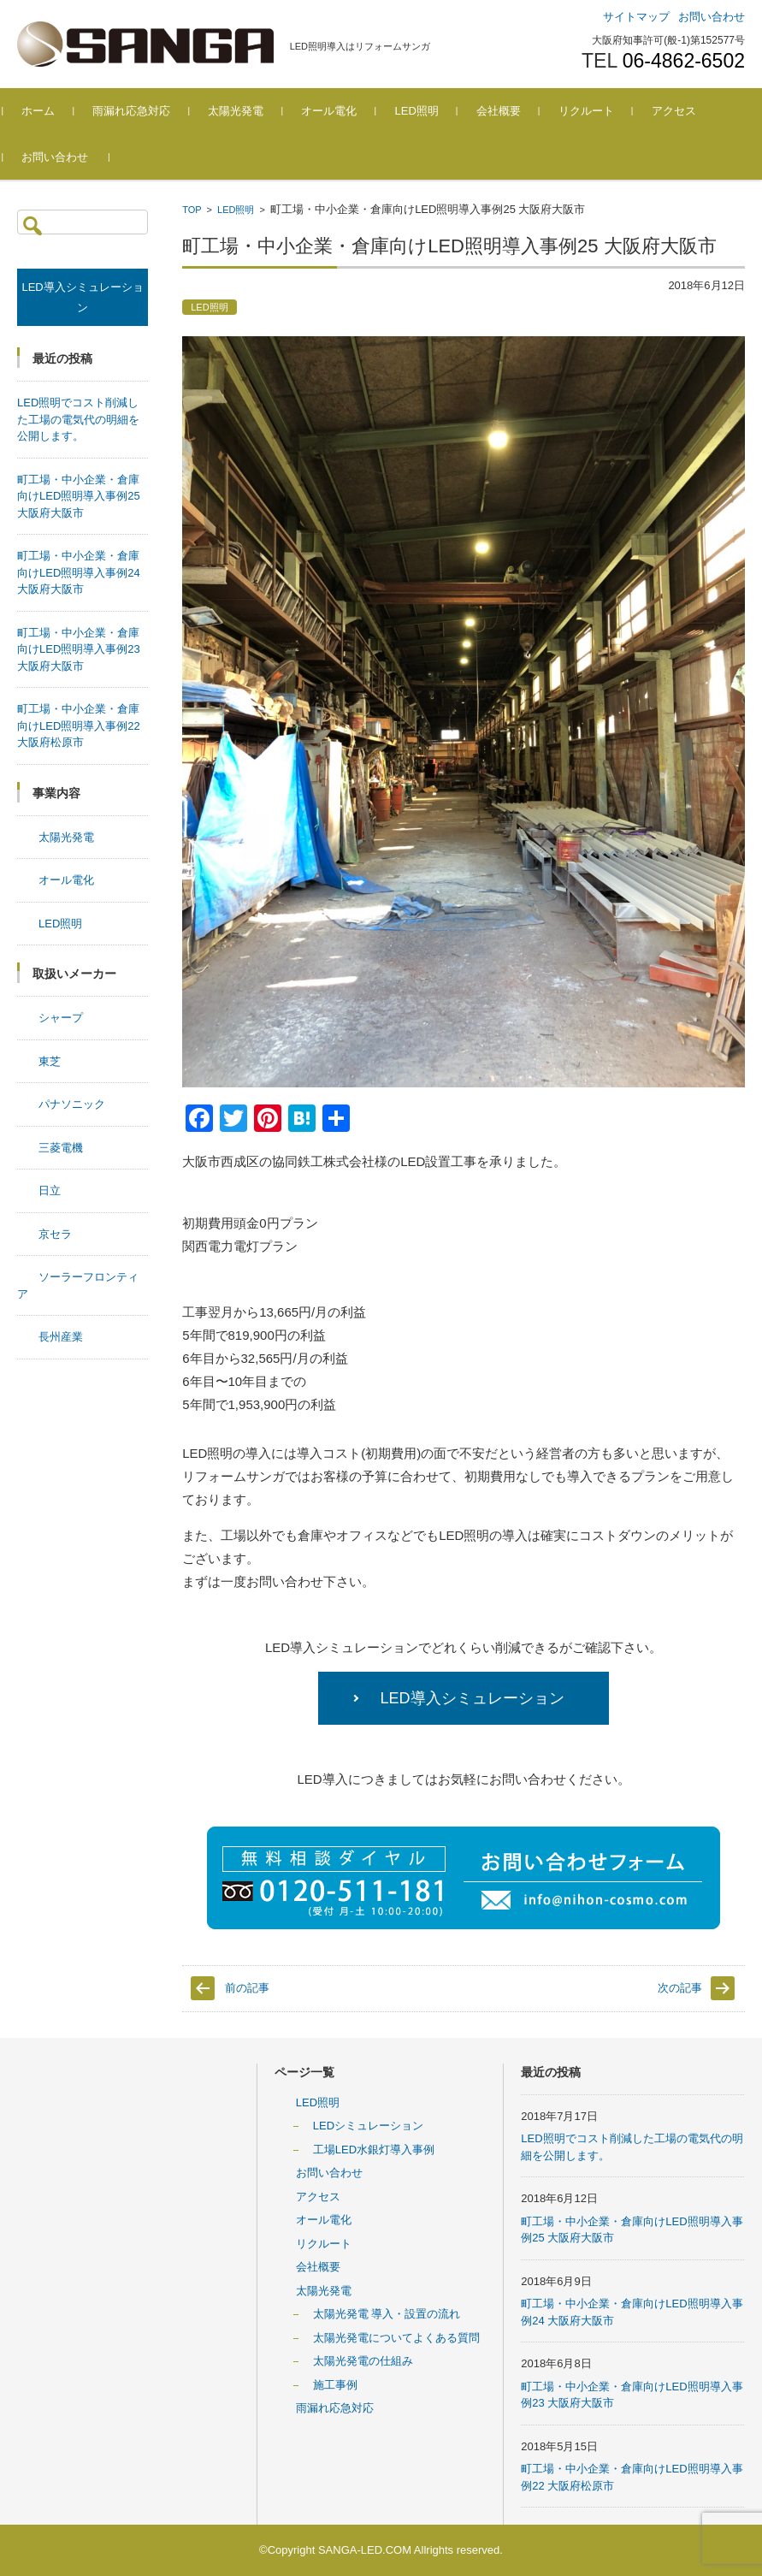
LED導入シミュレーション (472, 1698)
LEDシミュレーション (368, 2125)
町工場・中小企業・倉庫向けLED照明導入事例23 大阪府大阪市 (78, 649)
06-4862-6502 (684, 61)
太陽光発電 (250, 110)
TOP (191, 209)
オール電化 (343, 110)
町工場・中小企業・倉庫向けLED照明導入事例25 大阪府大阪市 (78, 496)
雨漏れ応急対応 (146, 110)
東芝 (49, 1061)
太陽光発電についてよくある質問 (396, 2337)
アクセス (687, 110)
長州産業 (60, 1336)
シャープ (60, 1017)
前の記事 (247, 1987)
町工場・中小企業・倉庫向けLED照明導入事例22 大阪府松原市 (78, 725)
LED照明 (430, 110)
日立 (49, 1190)
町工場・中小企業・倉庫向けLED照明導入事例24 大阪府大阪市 (78, 572)
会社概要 (512, 110)
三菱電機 (60, 1147)
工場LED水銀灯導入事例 (373, 2149)
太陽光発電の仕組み (363, 2360)
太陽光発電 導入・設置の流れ (387, 2313)
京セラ (55, 1234)
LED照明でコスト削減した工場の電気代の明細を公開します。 (78, 419)
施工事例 (335, 2384)
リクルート (600, 110)
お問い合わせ (69, 157)
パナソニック (71, 1104)
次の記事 (680, 1987)
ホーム (52, 110)
